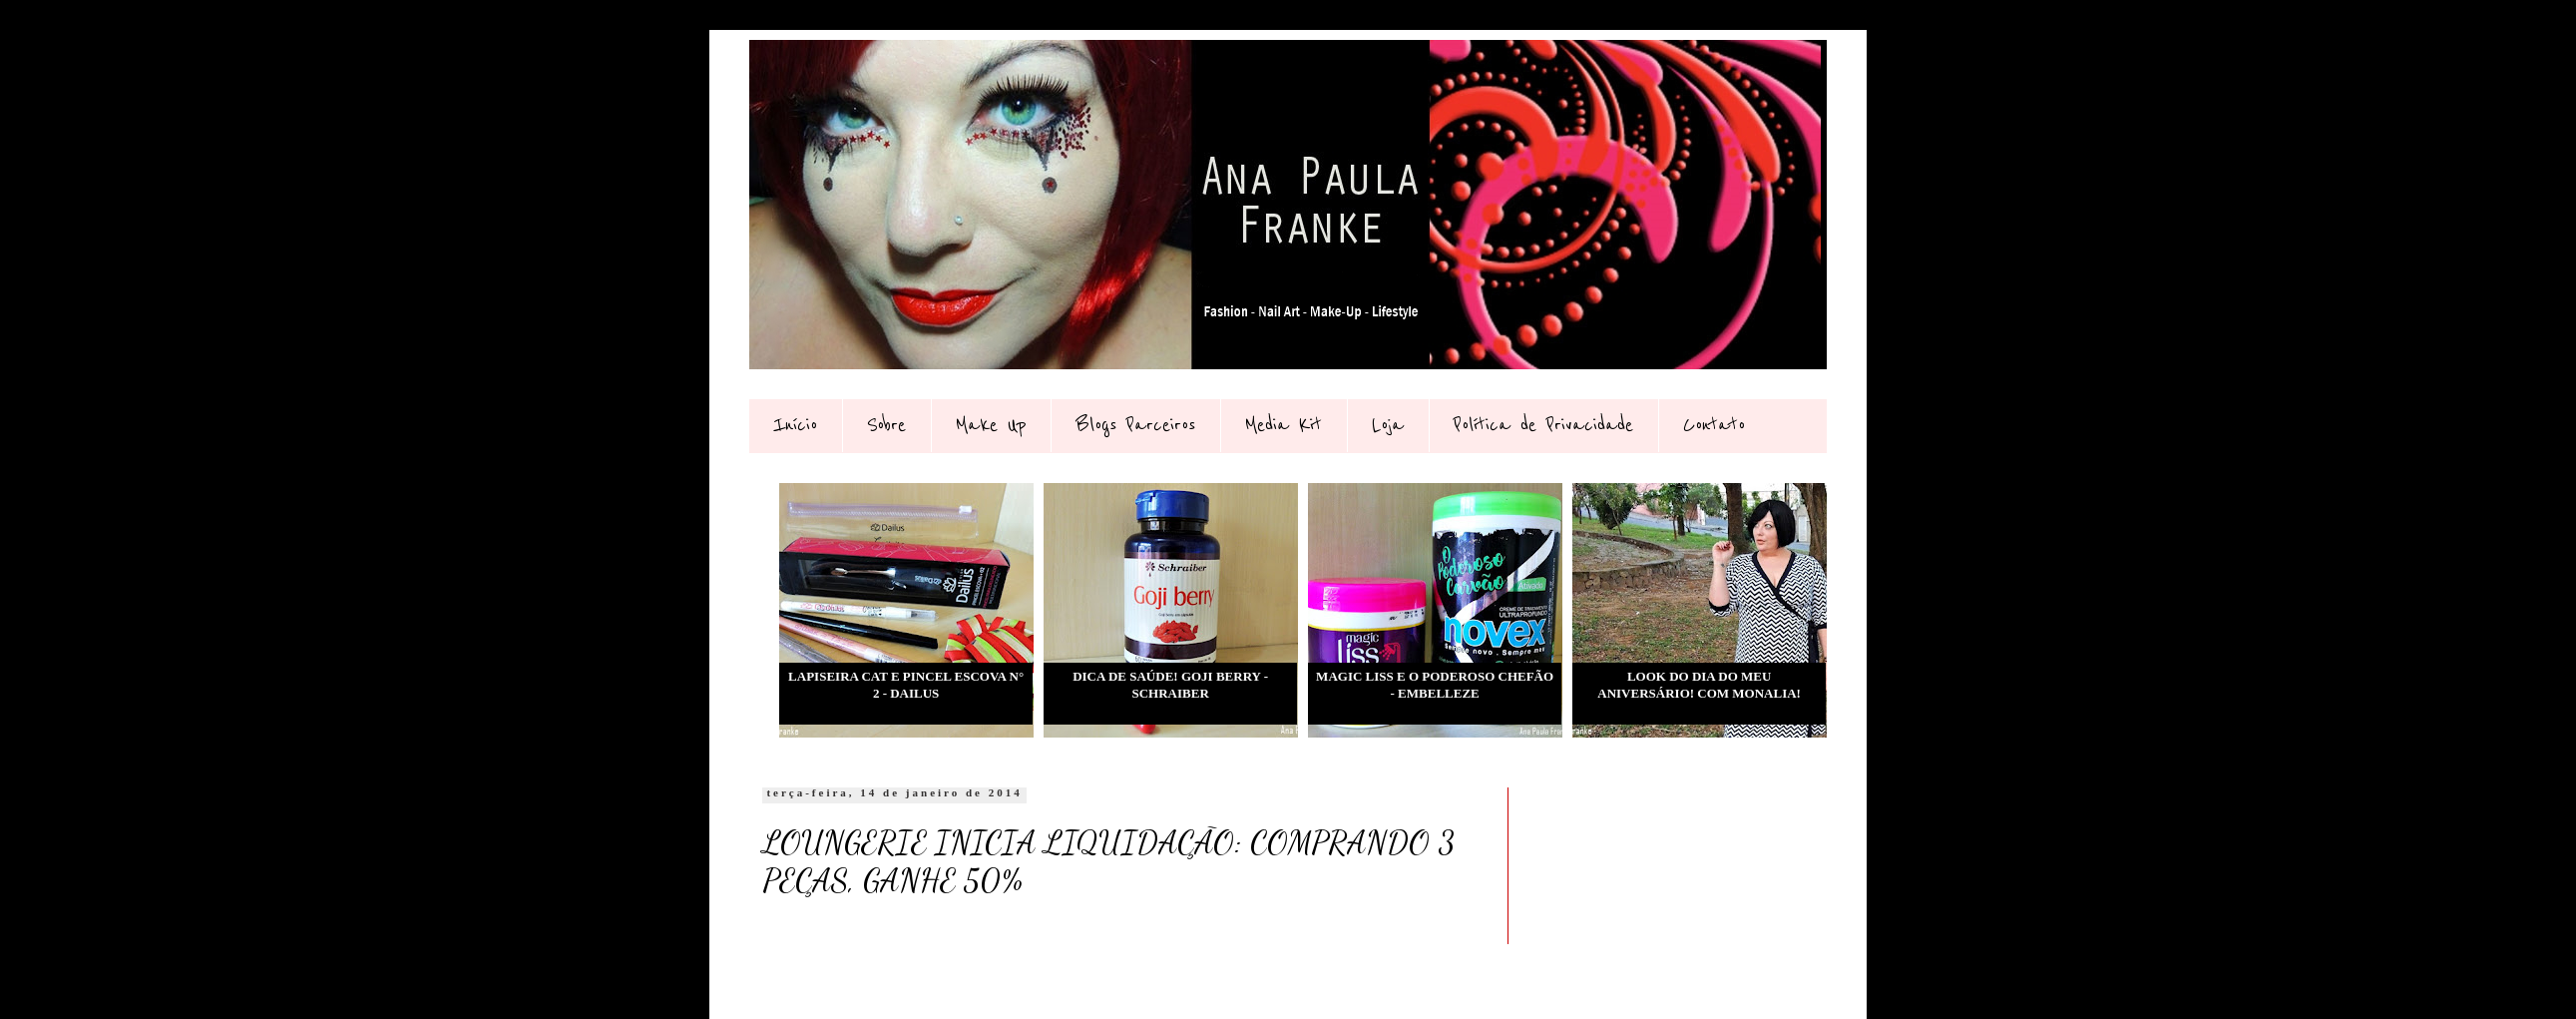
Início (795, 425)
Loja (1388, 425)
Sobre (886, 425)
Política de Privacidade (1543, 425)
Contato (1714, 425)
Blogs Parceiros (1135, 425)
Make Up (991, 425)
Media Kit (1283, 425)
